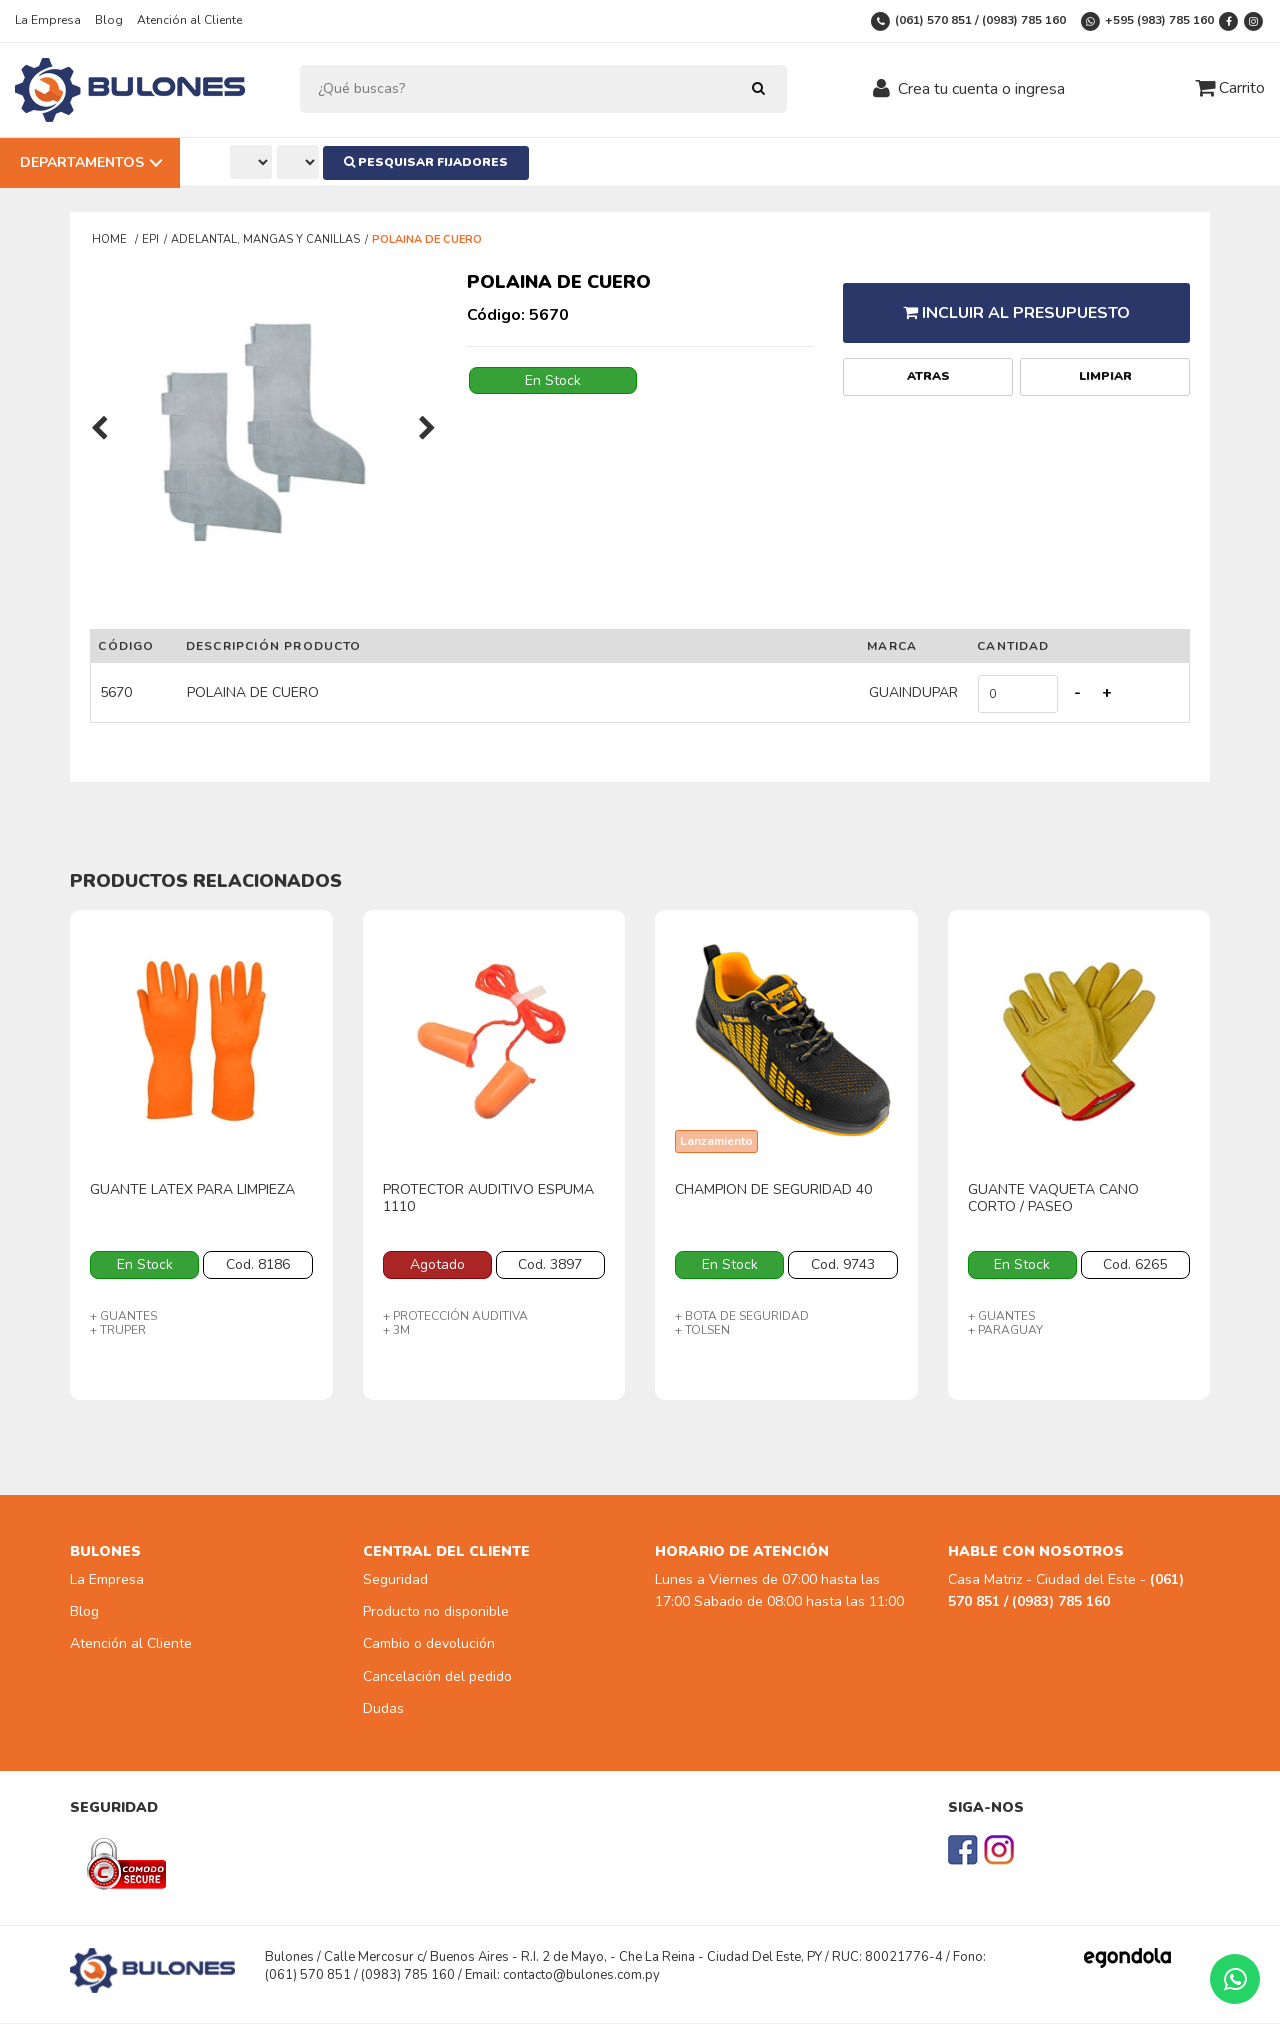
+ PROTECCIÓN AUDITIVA (455, 1316)
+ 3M (396, 1330)
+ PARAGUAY (1005, 1330)
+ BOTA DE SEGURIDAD (742, 1316)
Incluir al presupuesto (1016, 304)
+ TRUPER (118, 1330)
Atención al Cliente (189, 20)
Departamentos (82, 162)
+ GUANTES (123, 1316)
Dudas (383, 1709)
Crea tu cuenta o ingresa (981, 89)
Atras (928, 360)
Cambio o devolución (429, 1644)
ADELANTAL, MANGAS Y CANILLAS (265, 239)
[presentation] (99, 430)
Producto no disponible (436, 1612)
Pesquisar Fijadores (435, 162)
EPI (150, 239)
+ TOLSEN (702, 1330)
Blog (109, 20)
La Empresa (48, 20)
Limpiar (1105, 360)
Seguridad (395, 1579)
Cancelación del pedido (437, 1676)
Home (111, 239)
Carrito (1230, 88)
